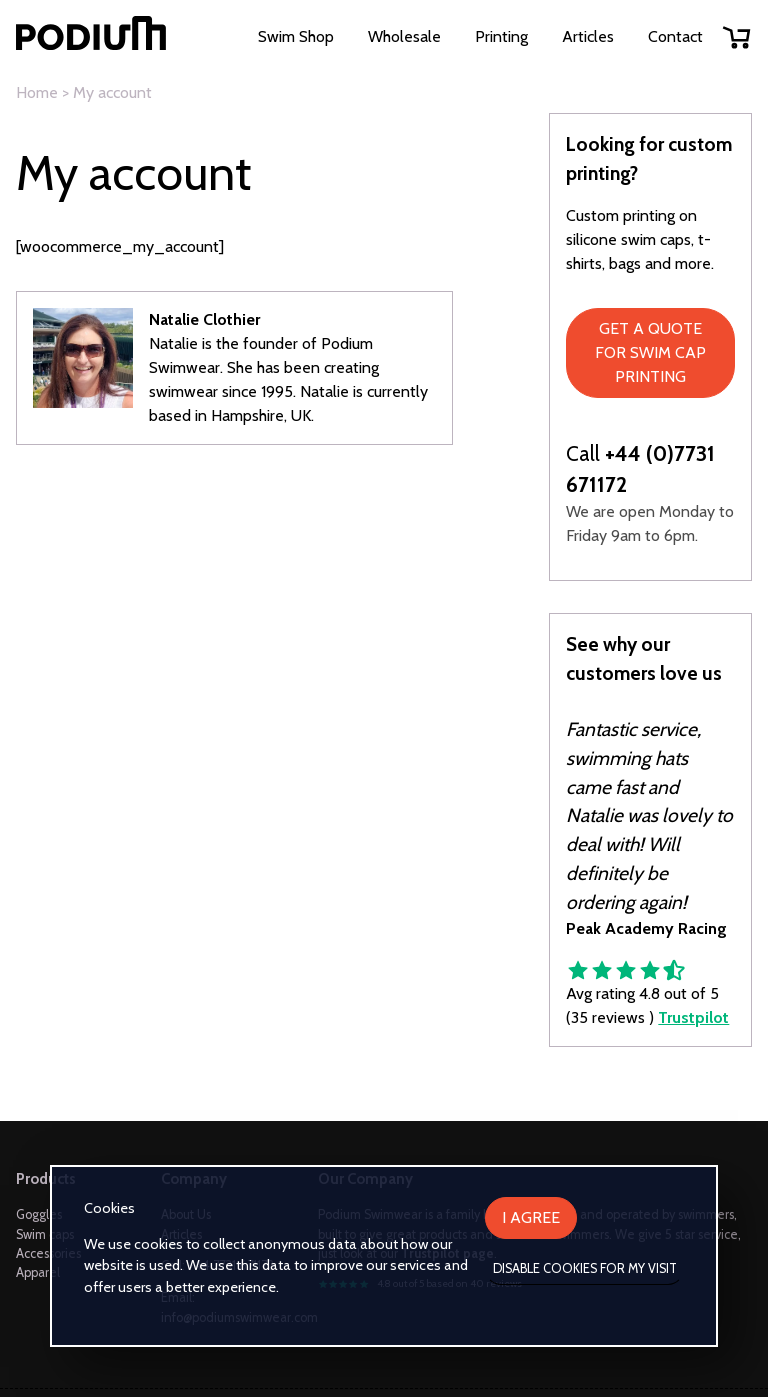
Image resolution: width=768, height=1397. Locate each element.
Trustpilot (693, 1017)
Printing (501, 36)
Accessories (48, 1253)
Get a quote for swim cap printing (650, 352)
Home (37, 92)
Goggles (39, 1214)
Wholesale (404, 36)
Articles (588, 36)
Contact (675, 36)
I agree (531, 1217)
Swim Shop (296, 36)
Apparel (38, 1272)
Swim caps (45, 1234)
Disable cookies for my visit (585, 1268)
